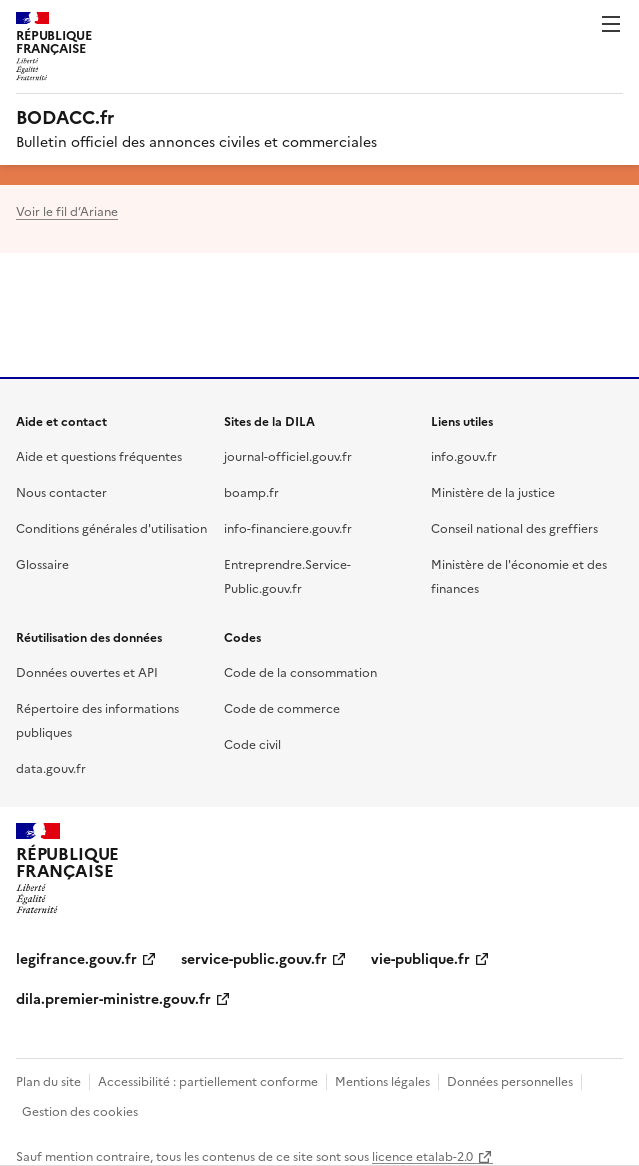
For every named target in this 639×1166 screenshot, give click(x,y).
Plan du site (48, 1080)
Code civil (252, 743)
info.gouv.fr (464, 455)
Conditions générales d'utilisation (111, 527)
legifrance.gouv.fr (76, 958)
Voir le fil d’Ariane (67, 210)
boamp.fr (251, 491)
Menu (611, 24)
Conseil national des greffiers (514, 527)
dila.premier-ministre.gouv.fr (113, 998)
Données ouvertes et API (87, 671)
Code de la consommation (300, 671)
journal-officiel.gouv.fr (288, 455)
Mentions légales (382, 1080)
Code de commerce (282, 707)
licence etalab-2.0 (422, 1155)
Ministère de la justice (493, 491)
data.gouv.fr (51, 767)
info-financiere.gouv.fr (288, 527)
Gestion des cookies (80, 1110)
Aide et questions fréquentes (99, 455)
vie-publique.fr (420, 958)
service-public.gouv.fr (254, 958)
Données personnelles (510, 1080)
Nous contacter (61, 491)
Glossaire (42, 563)
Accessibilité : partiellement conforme (208, 1080)
